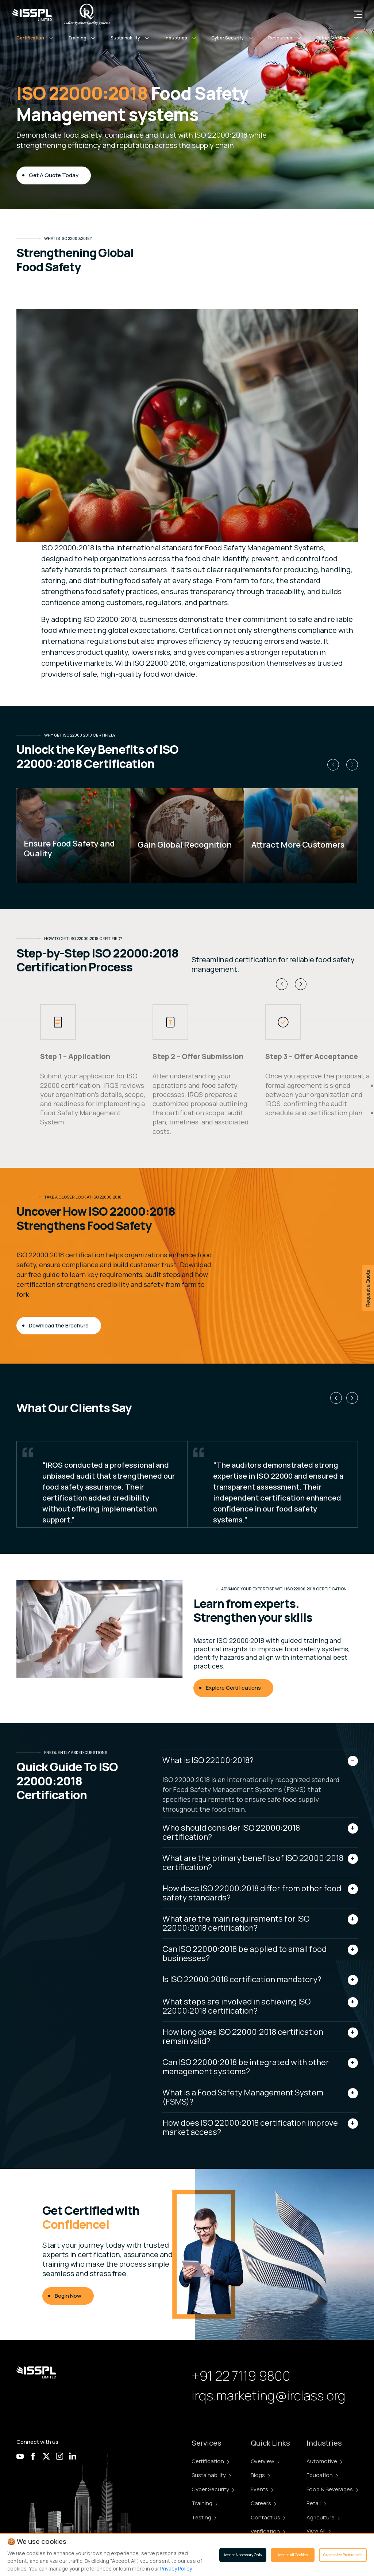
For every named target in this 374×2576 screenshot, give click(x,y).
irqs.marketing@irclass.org (269, 2395)
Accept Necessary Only (243, 2554)
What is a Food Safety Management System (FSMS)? (242, 2097)
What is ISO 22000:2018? (208, 1760)
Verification (268, 2531)
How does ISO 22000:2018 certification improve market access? (250, 2127)
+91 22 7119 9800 (241, 2376)
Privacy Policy (176, 2568)
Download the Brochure (59, 1325)
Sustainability (211, 2475)
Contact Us (268, 2517)
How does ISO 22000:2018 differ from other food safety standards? (251, 1893)
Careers (263, 2503)
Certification (210, 2461)
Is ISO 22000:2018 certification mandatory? (241, 1979)
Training (204, 2503)
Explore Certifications (233, 1688)
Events (262, 2489)
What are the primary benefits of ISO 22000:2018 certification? (252, 1863)
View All (318, 2530)
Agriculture (323, 2517)
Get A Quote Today (53, 175)
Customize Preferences (342, 2554)
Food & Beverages (332, 2489)
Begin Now (68, 2296)
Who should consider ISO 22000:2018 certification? (231, 1832)
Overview (265, 2461)
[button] (34, 38)
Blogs (260, 2475)
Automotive (324, 2461)
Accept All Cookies (293, 2554)
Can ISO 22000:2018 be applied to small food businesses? (244, 1954)
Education (322, 2475)
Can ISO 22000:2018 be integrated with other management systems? (245, 2067)
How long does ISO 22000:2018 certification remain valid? (242, 2036)
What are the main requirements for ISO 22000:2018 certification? (235, 1923)
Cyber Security (213, 2489)
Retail (316, 2503)
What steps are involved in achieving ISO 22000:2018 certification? (236, 2006)
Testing (204, 2517)
